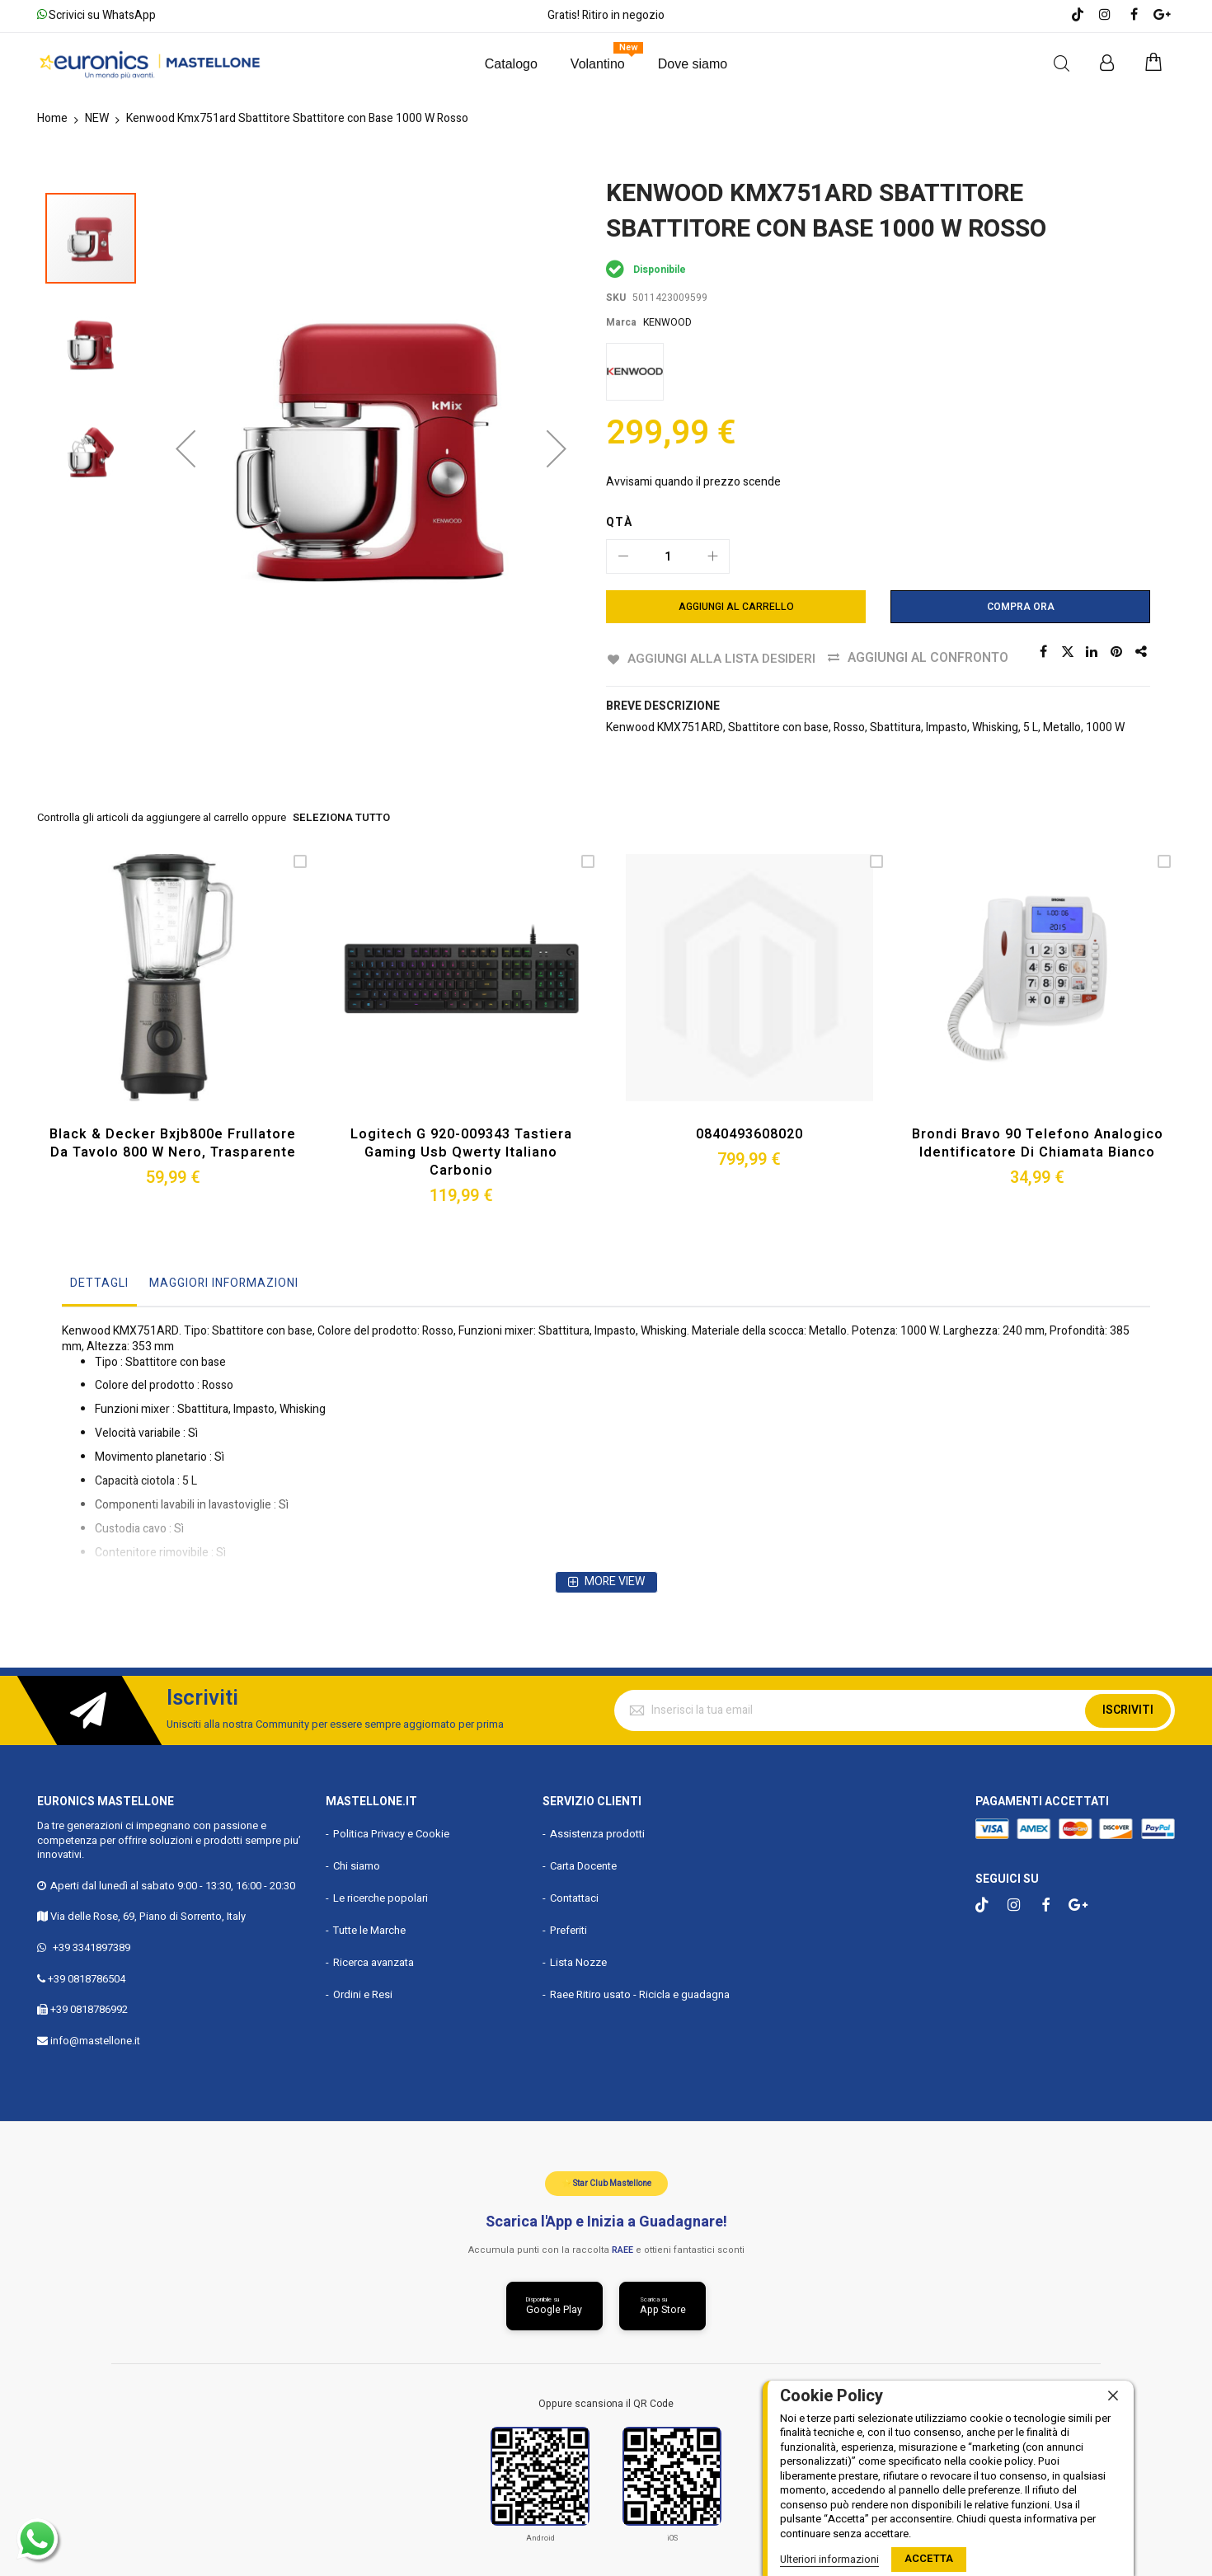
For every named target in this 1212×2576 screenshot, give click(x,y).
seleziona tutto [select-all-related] (341, 817)
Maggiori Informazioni (223, 1281)
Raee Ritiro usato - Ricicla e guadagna (640, 1993)
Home (52, 118)
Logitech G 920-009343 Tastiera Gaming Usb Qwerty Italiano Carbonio (461, 1151)
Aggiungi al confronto (930, 658)
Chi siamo (356, 1865)
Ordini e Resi (362, 1993)
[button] (185, 364)
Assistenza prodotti (597, 1833)
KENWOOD (667, 322)
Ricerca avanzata (373, 1960)
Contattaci (574, 1896)
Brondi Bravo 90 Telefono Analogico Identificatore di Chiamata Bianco (1037, 1142)
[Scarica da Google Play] (554, 2305)
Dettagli (99, 1281)
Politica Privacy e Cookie (391, 1833)
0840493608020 (749, 1133)
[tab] (99, 1286)
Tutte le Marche (369, 1928)
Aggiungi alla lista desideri (722, 658)
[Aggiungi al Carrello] (736, 606)
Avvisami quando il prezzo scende (693, 481)
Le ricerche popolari (380, 1896)
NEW (97, 118)
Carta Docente (583, 1865)
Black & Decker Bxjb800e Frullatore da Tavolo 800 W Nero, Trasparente (172, 1142)
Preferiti (568, 1928)
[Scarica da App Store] (663, 2305)
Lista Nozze (578, 1960)
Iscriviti (1127, 1708)
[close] (1113, 2396)
